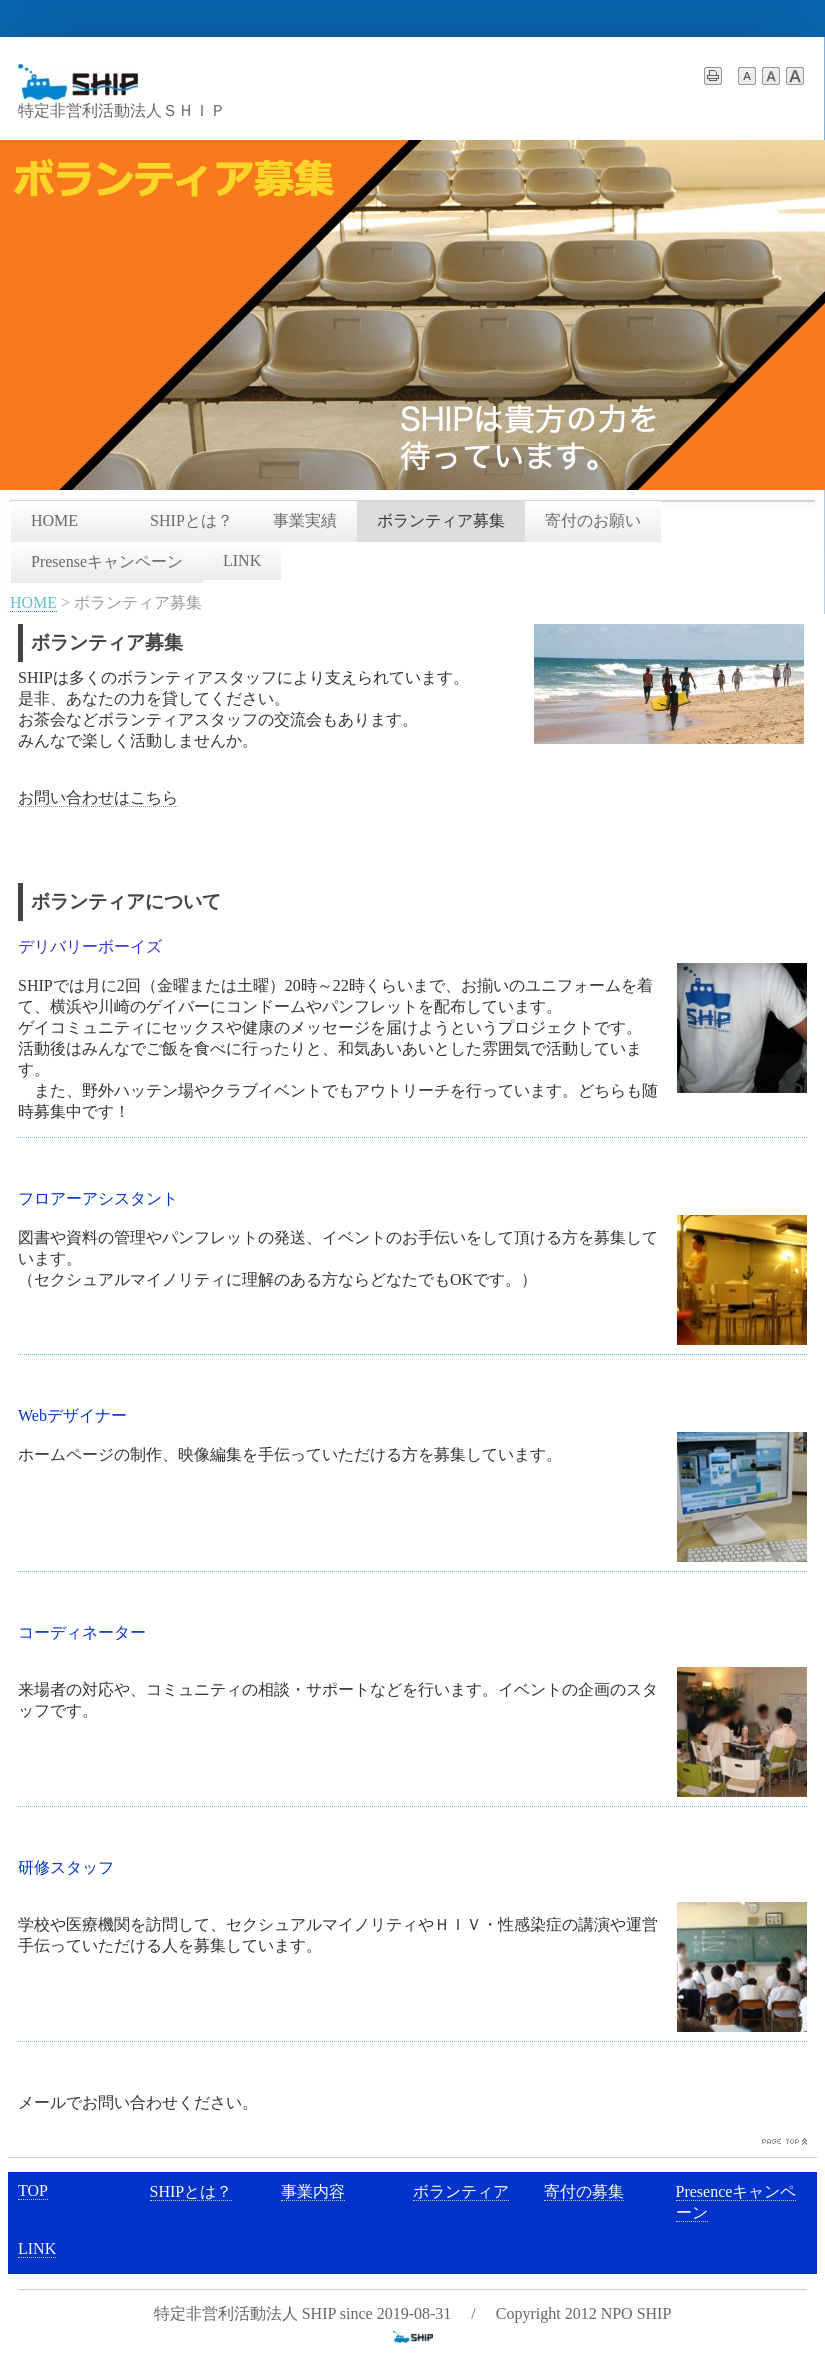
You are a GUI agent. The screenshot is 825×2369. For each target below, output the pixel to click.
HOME (70, 520)
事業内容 (313, 2191)
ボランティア (461, 2191)
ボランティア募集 (441, 520)
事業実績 (305, 520)
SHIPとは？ (191, 520)
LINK (242, 560)
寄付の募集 (584, 2191)
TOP (33, 2190)
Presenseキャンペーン (107, 561)
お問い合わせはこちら (98, 797)
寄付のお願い (593, 520)
